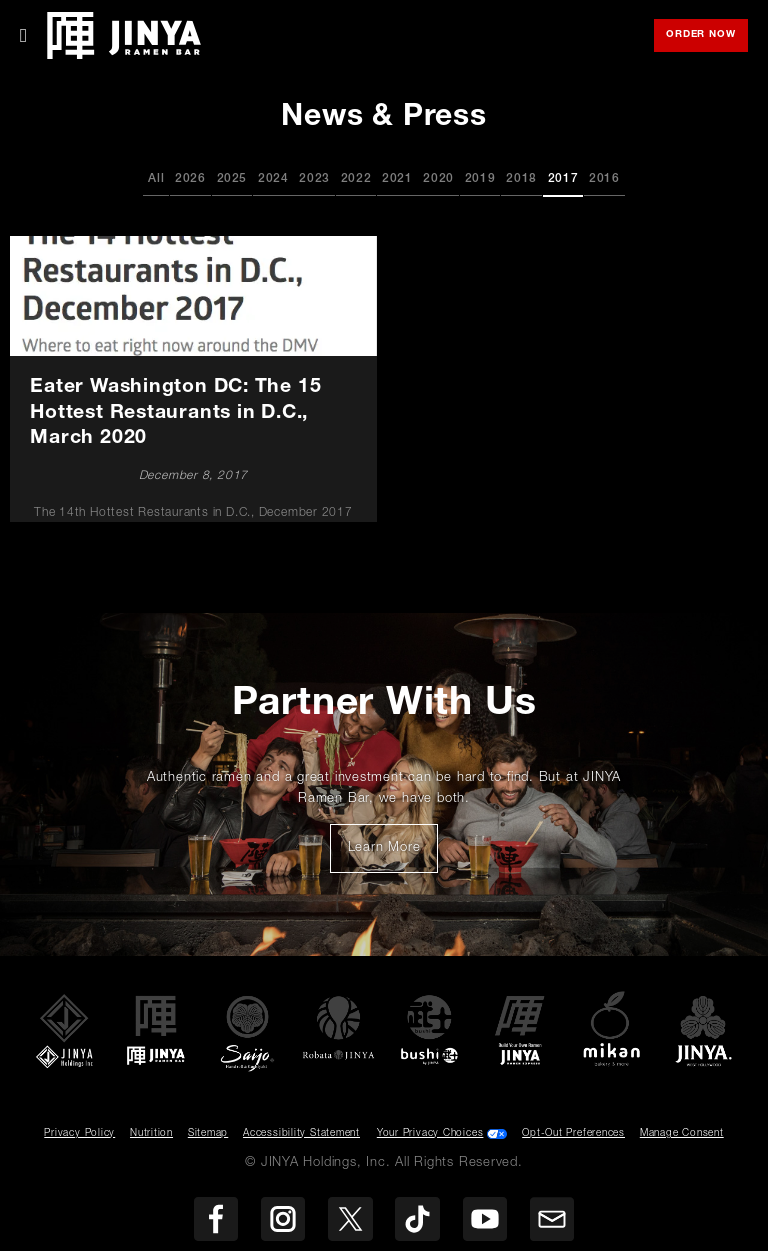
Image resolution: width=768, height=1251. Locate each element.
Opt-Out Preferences (573, 1134)
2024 (273, 179)
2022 (356, 179)
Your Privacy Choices (430, 1134)
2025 (232, 179)
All (156, 179)
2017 (563, 179)
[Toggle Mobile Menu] (23, 36)
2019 (480, 179)
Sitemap (208, 1134)
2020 (438, 179)
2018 (521, 179)
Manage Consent (682, 1134)
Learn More (393, 854)
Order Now (707, 36)
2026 (190, 179)
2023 (314, 179)
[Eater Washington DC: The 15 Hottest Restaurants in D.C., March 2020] (193, 379)
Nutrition (151, 1134)
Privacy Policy (79, 1134)
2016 (604, 179)
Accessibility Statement (301, 1134)
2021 (397, 179)
